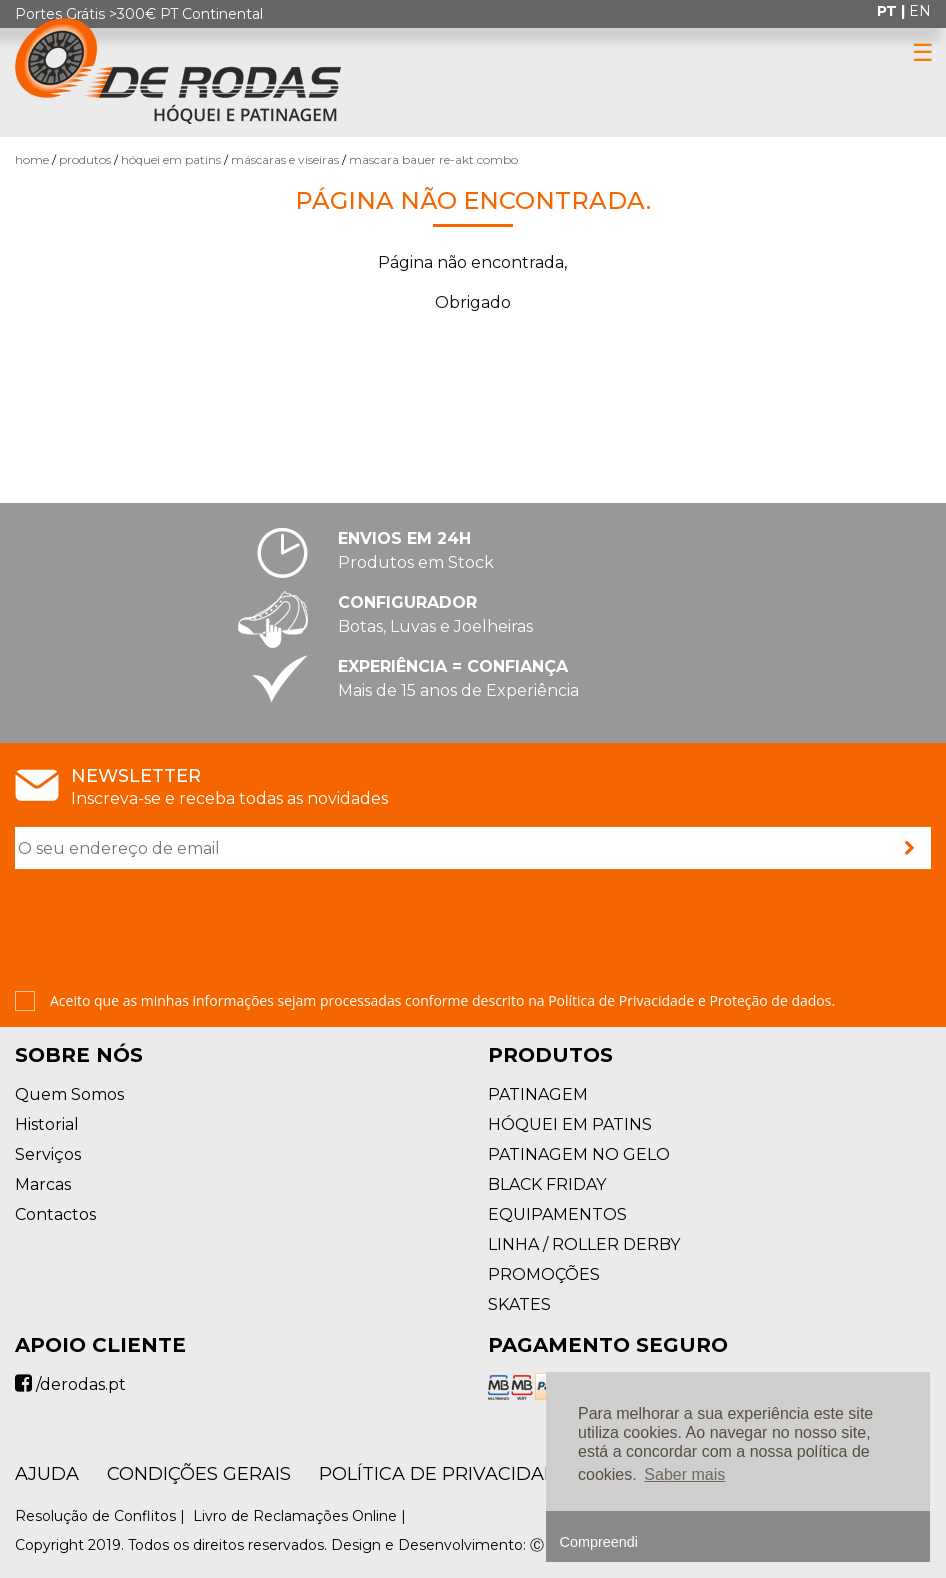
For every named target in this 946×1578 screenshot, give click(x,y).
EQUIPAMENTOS (557, 1214)
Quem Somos (69, 1094)
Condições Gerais (199, 1474)
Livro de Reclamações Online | (301, 1516)
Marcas (43, 1184)
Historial (47, 1124)
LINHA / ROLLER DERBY (584, 1244)
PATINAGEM (538, 1094)
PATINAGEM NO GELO (579, 1154)
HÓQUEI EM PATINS (171, 159)
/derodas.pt (70, 1384)
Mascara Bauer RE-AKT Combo (433, 159)
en (920, 11)
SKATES (519, 1304)
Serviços (48, 1154)
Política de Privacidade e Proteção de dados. (691, 1000)
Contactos (55, 1214)
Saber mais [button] (684, 1474)
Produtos (85, 159)
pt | (893, 11)
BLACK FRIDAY (547, 1184)
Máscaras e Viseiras (285, 159)
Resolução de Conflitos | (102, 1516)
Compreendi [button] (599, 1542)
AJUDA (47, 1474)
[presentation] (167, 932)
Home (32, 159)
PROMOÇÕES (544, 1274)
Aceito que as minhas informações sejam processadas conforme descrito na (442, 1000)
